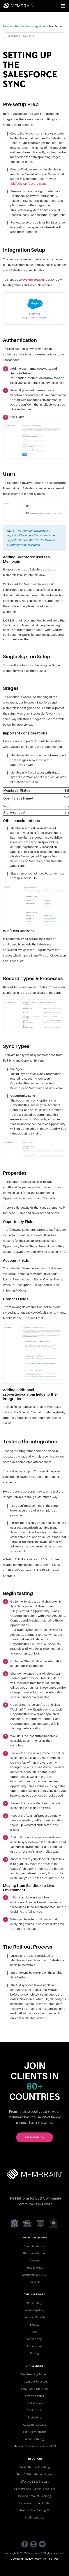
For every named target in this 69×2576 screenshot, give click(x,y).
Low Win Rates (34, 2396)
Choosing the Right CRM (34, 2503)
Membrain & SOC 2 (34, 2275)
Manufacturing (34, 2439)
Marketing (34, 2417)
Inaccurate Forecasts (34, 2381)
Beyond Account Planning (34, 2496)
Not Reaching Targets (34, 2374)
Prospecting (34, 2303)
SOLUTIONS (34, 2410)
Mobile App (34, 2339)
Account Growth (34, 2317)
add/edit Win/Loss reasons (28, 183)
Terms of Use (51, 2558)
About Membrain (34, 2246)
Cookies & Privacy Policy (26, 2558)
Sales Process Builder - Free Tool (34, 2489)
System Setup (32, 279)
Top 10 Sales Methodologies (34, 2474)
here (61, 383)
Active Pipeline (34, 2310)
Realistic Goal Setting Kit (34, 2510)
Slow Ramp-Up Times (34, 2388)
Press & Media (34, 2267)
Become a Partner (34, 2253)
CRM (35, 2332)
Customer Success (34, 2424)
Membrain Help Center (16, 26)
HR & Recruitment (34, 2432)
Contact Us (34, 2282)
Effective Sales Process (34, 2481)
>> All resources (34, 2517)
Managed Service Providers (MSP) (34, 2446)
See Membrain (34, 2137)
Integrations (39, 26)
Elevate (34, 2324)
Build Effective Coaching (34, 2467)
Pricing (34, 2353)
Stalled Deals (34, 2403)
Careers (34, 2260)
